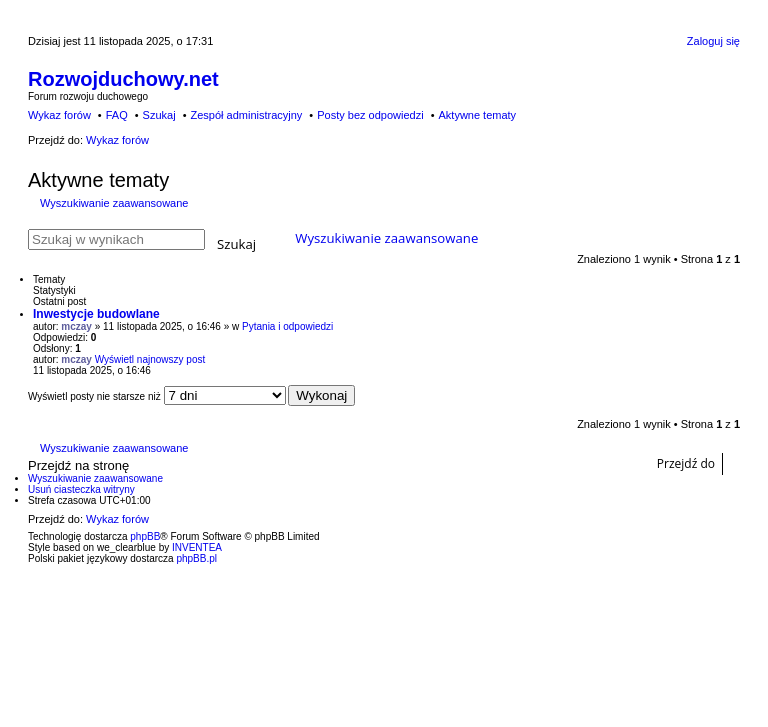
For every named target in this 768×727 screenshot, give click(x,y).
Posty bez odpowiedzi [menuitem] (370, 115)
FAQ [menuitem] (117, 115)
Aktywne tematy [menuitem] (477, 115)
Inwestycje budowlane (96, 314)
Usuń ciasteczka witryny (81, 489)
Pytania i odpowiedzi (287, 326)
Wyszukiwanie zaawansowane (114, 203)
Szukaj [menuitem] (159, 115)
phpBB (145, 536)
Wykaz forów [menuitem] (59, 115)
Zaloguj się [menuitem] (713, 41)
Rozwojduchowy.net (123, 79)
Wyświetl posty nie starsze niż (157, 396)
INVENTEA (197, 547)
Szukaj (236, 242)
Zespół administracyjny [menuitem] (246, 115)
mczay (76, 326)
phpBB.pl (196, 558)
